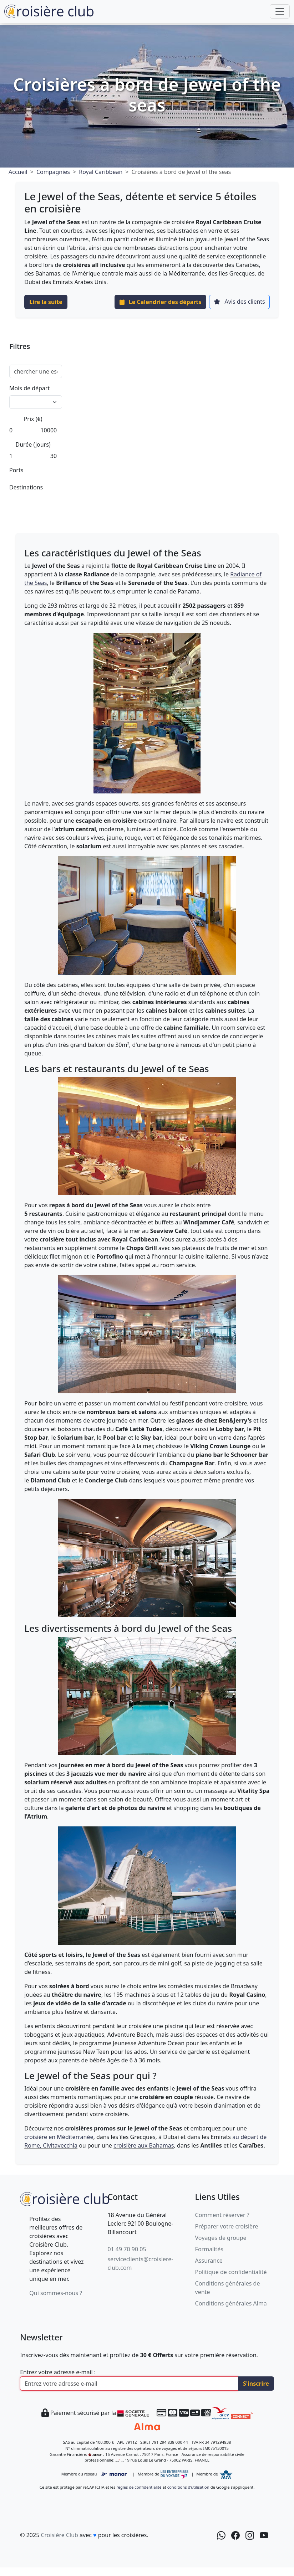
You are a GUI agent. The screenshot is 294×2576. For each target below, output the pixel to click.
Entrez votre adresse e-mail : (58, 2372)
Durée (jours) (32, 444)
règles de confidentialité (138, 2487)
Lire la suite (45, 302)
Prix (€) (33, 419)
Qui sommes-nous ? (55, 2293)
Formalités (209, 2249)
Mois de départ (29, 388)
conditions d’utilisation (188, 2487)
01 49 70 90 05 (126, 2249)
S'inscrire (256, 2383)
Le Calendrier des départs (161, 302)
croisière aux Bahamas (143, 2145)
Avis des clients (239, 301)
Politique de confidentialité (231, 2272)
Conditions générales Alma (231, 2303)
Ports (16, 470)
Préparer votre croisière (226, 2226)
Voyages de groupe (221, 2238)
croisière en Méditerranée (58, 2137)
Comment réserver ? (222, 2215)
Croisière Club (59, 2535)
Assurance (209, 2260)
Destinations (26, 487)
